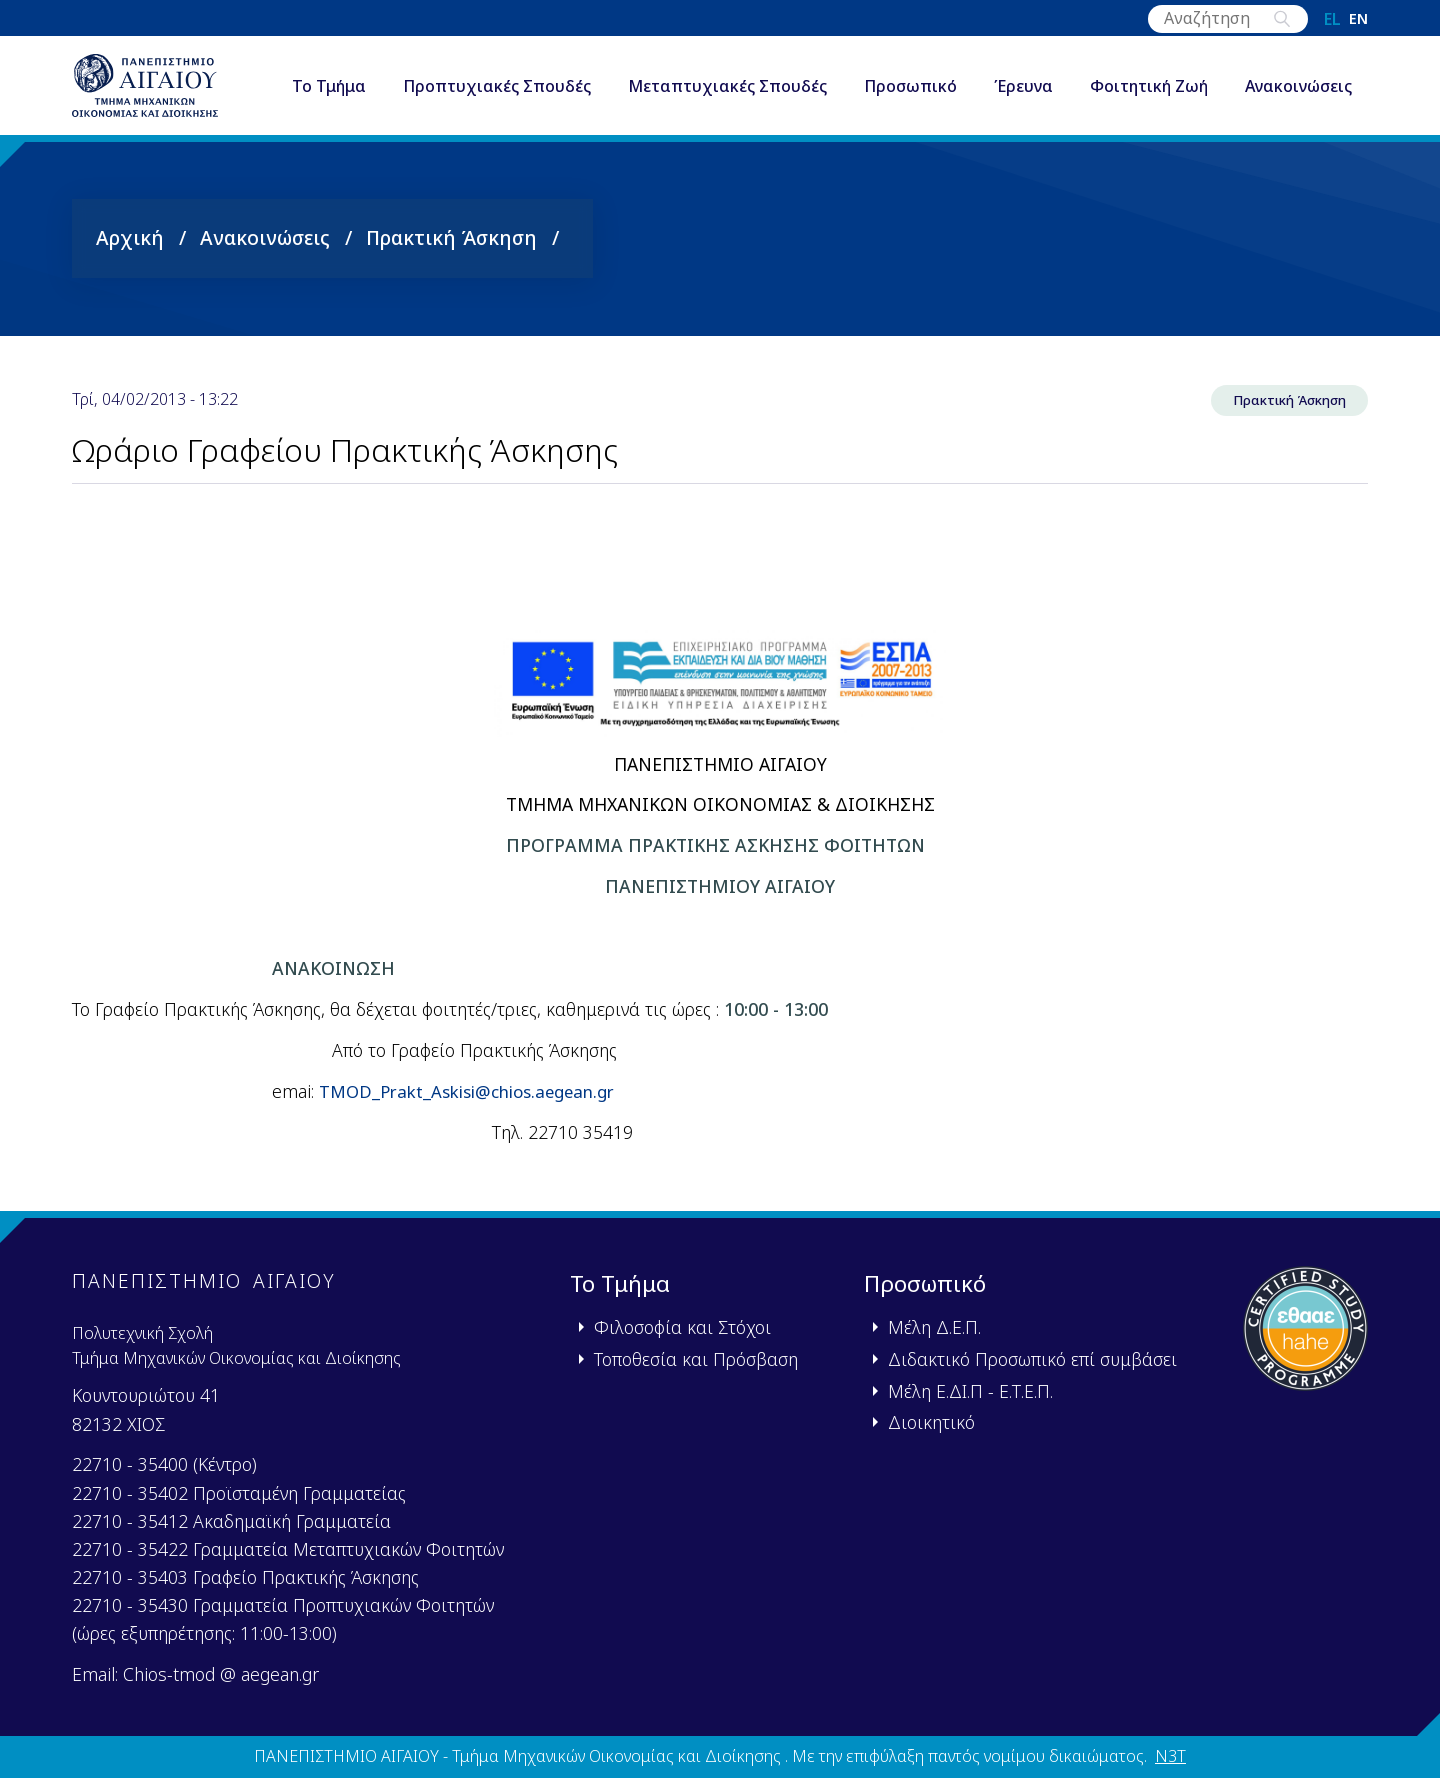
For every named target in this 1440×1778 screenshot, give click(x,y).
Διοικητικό (931, 1422)
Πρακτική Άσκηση (451, 252)
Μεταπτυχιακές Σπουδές (732, 74)
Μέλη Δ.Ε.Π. (934, 1327)
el (1332, 19)
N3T (1170, 1756)
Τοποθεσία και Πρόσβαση (696, 1359)
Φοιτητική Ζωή (1154, 74)
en (1358, 19)
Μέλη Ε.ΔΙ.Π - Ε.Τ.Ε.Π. (970, 1391)
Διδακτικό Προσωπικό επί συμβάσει (1032, 1359)
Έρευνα (1028, 74)
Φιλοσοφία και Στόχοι (682, 1327)
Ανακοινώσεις (350, 114)
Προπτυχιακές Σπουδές (502, 74)
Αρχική (130, 252)
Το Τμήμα (334, 74)
